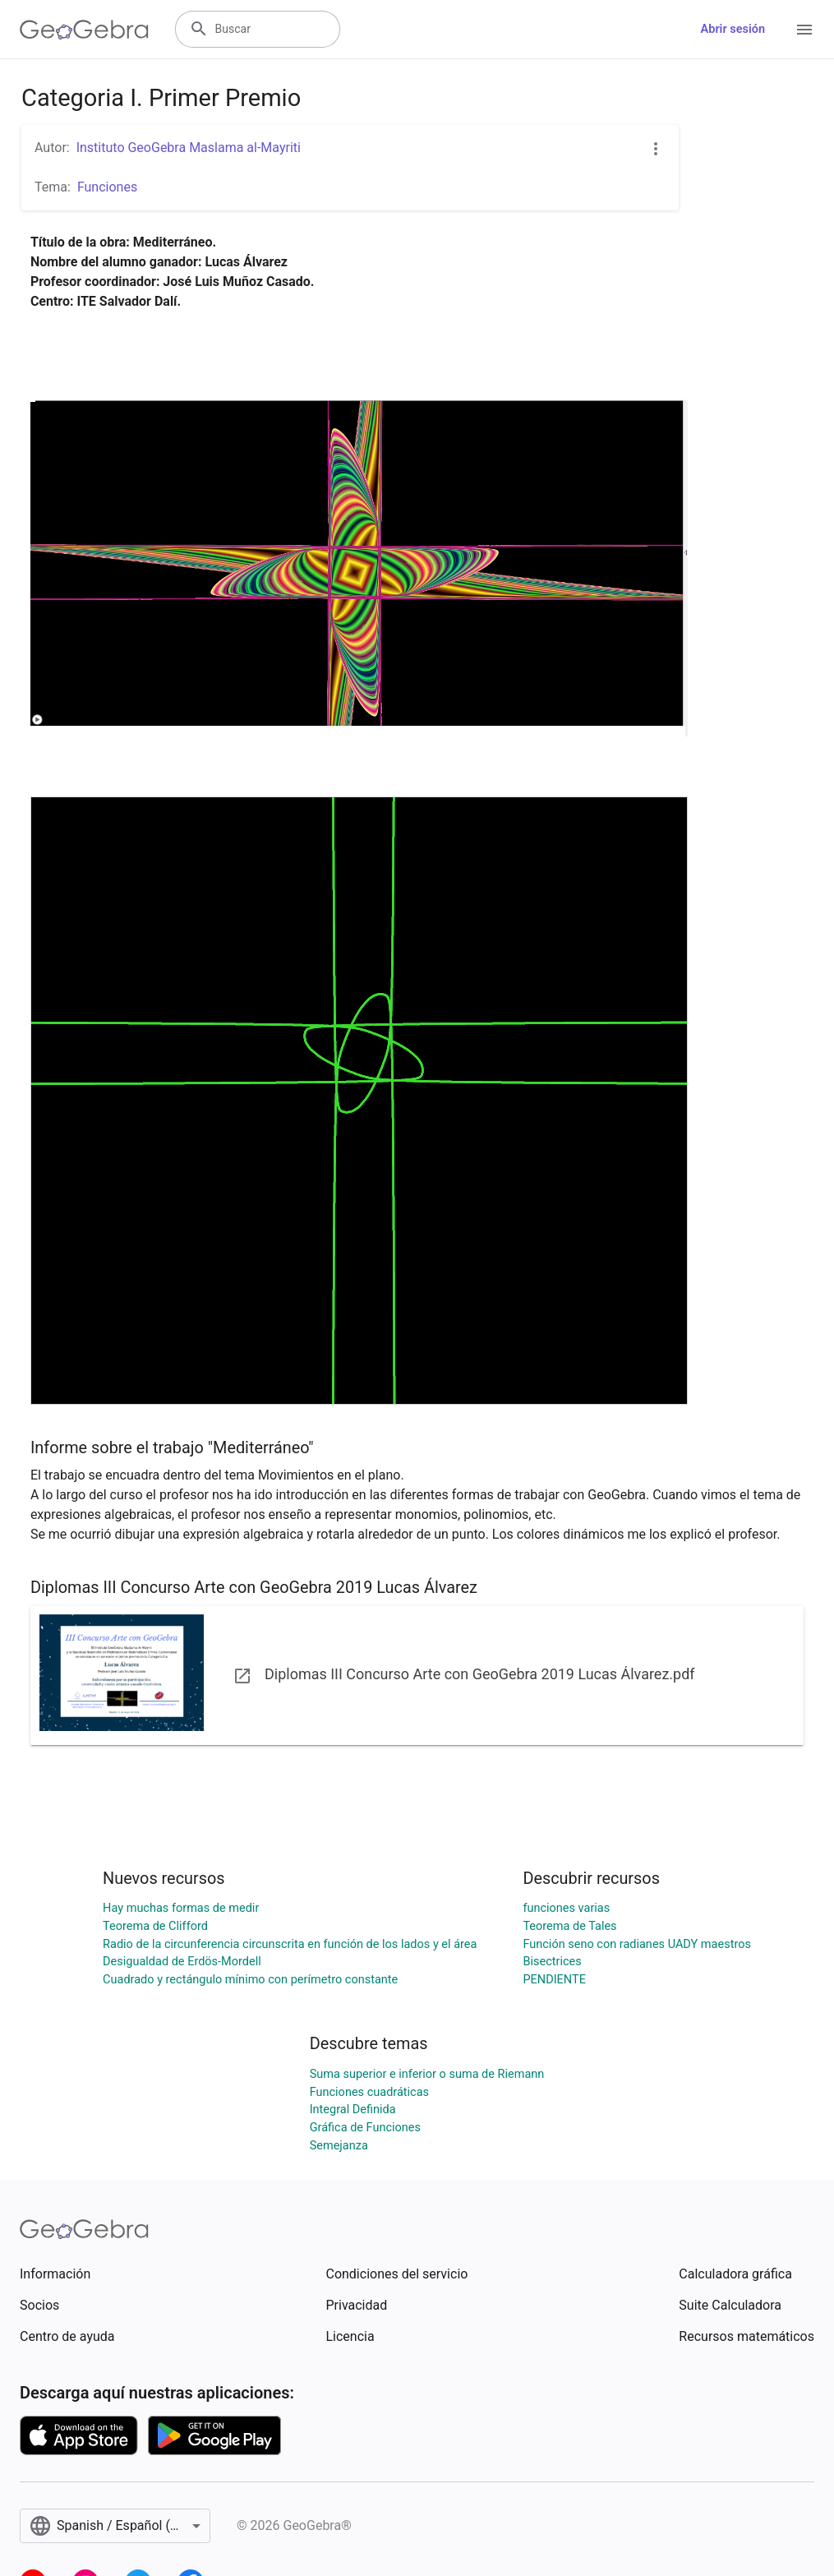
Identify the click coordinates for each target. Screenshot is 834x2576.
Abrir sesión (733, 29)
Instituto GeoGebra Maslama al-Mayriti (188, 147)
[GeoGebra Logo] (84, 29)
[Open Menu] (804, 29)
